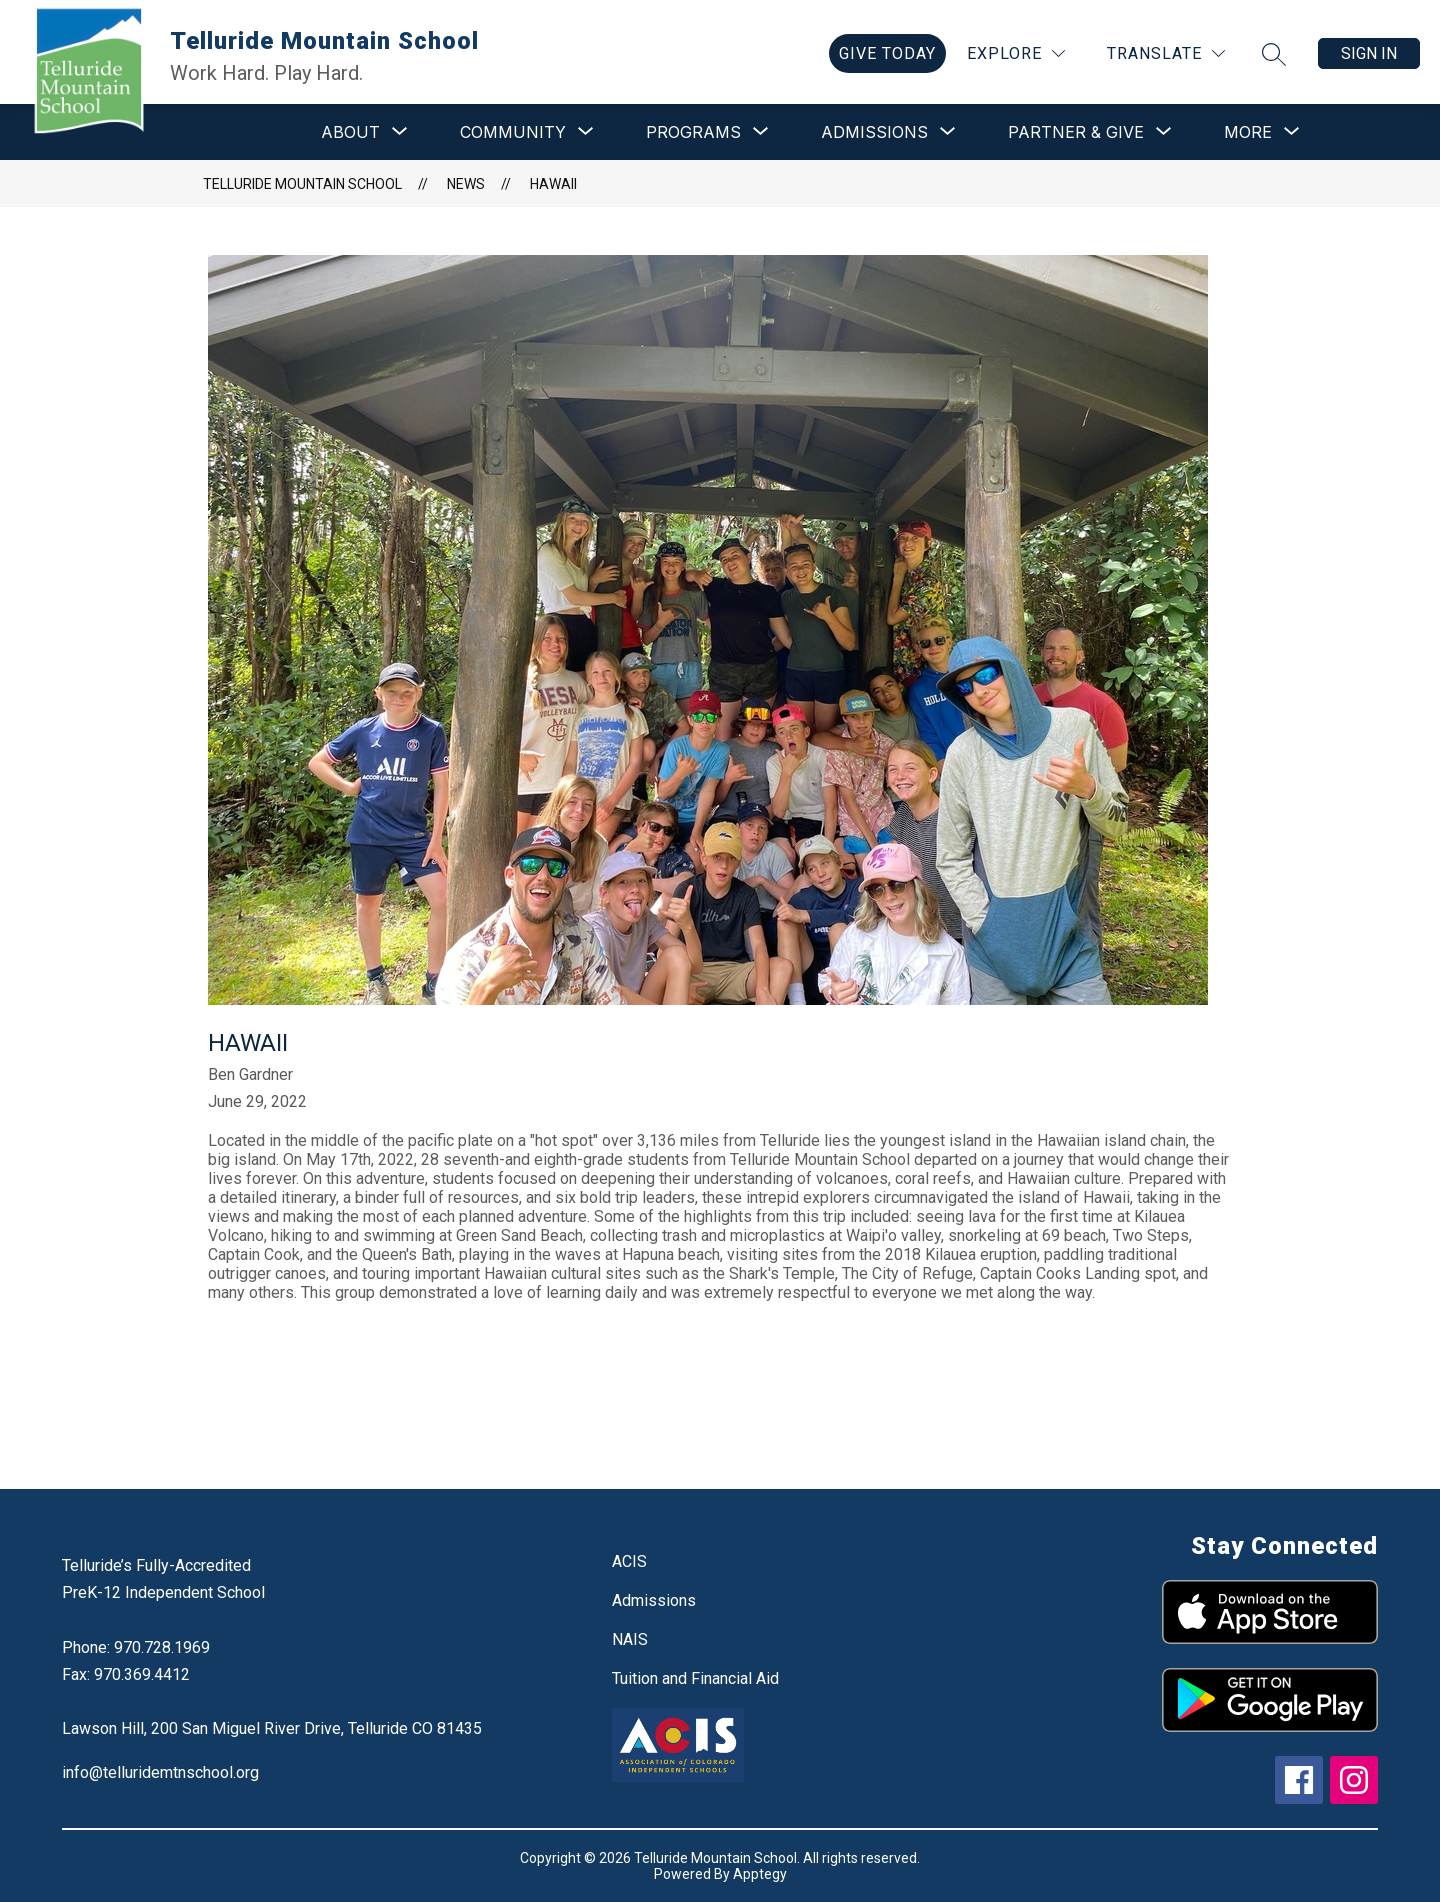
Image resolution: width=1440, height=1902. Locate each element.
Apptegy (760, 1874)
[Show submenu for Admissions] (874, 132)
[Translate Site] (1166, 53)
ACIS (629, 1561)
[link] (887, 53)
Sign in (1369, 53)
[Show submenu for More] (1248, 132)
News (466, 184)
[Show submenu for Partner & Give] (1076, 132)
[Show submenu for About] (350, 132)
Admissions (654, 1600)
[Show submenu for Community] (513, 132)
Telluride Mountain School (302, 184)
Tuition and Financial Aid (695, 1678)
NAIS (630, 1639)
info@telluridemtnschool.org (160, 1772)
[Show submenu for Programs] (693, 132)
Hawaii (553, 184)
